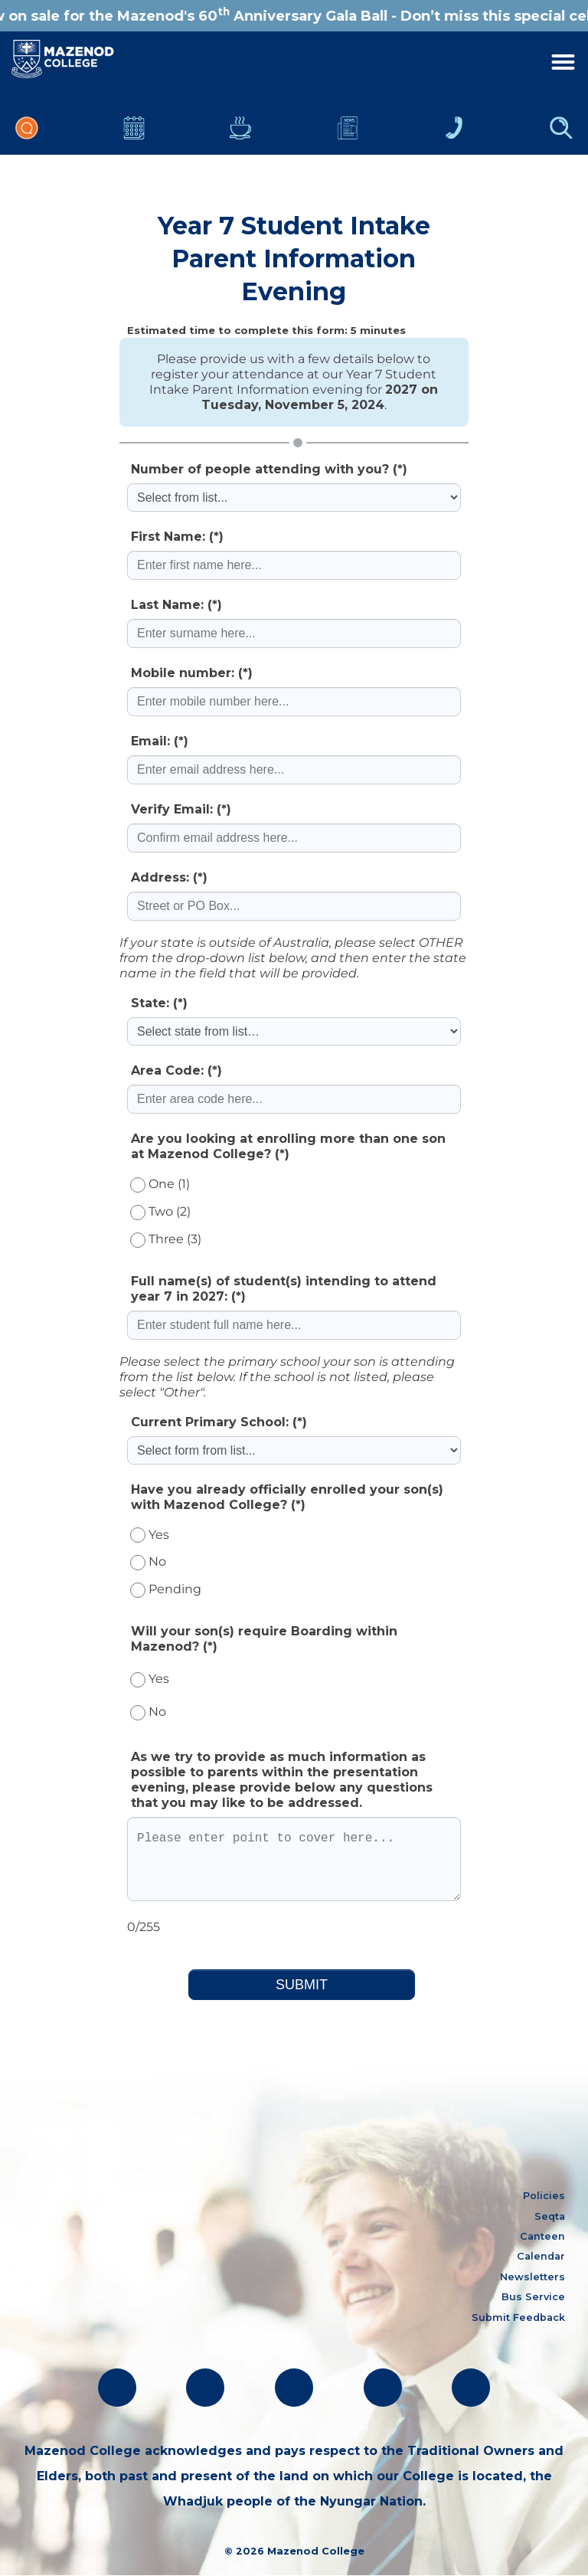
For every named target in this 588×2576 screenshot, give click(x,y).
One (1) (160, 1184)
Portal (26, 127)
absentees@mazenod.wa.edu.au (110, 2323)
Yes (149, 1534)
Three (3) (165, 1239)
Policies (544, 2195)
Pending (165, 1589)
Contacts (454, 127)
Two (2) (160, 1211)
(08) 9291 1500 (60, 2274)
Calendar (133, 127)
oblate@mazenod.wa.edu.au (98, 2298)
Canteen (240, 127)
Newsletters (347, 127)
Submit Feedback (518, 2317)
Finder (561, 127)
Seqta (549, 2216)
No (148, 1561)
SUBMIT (302, 1984)
